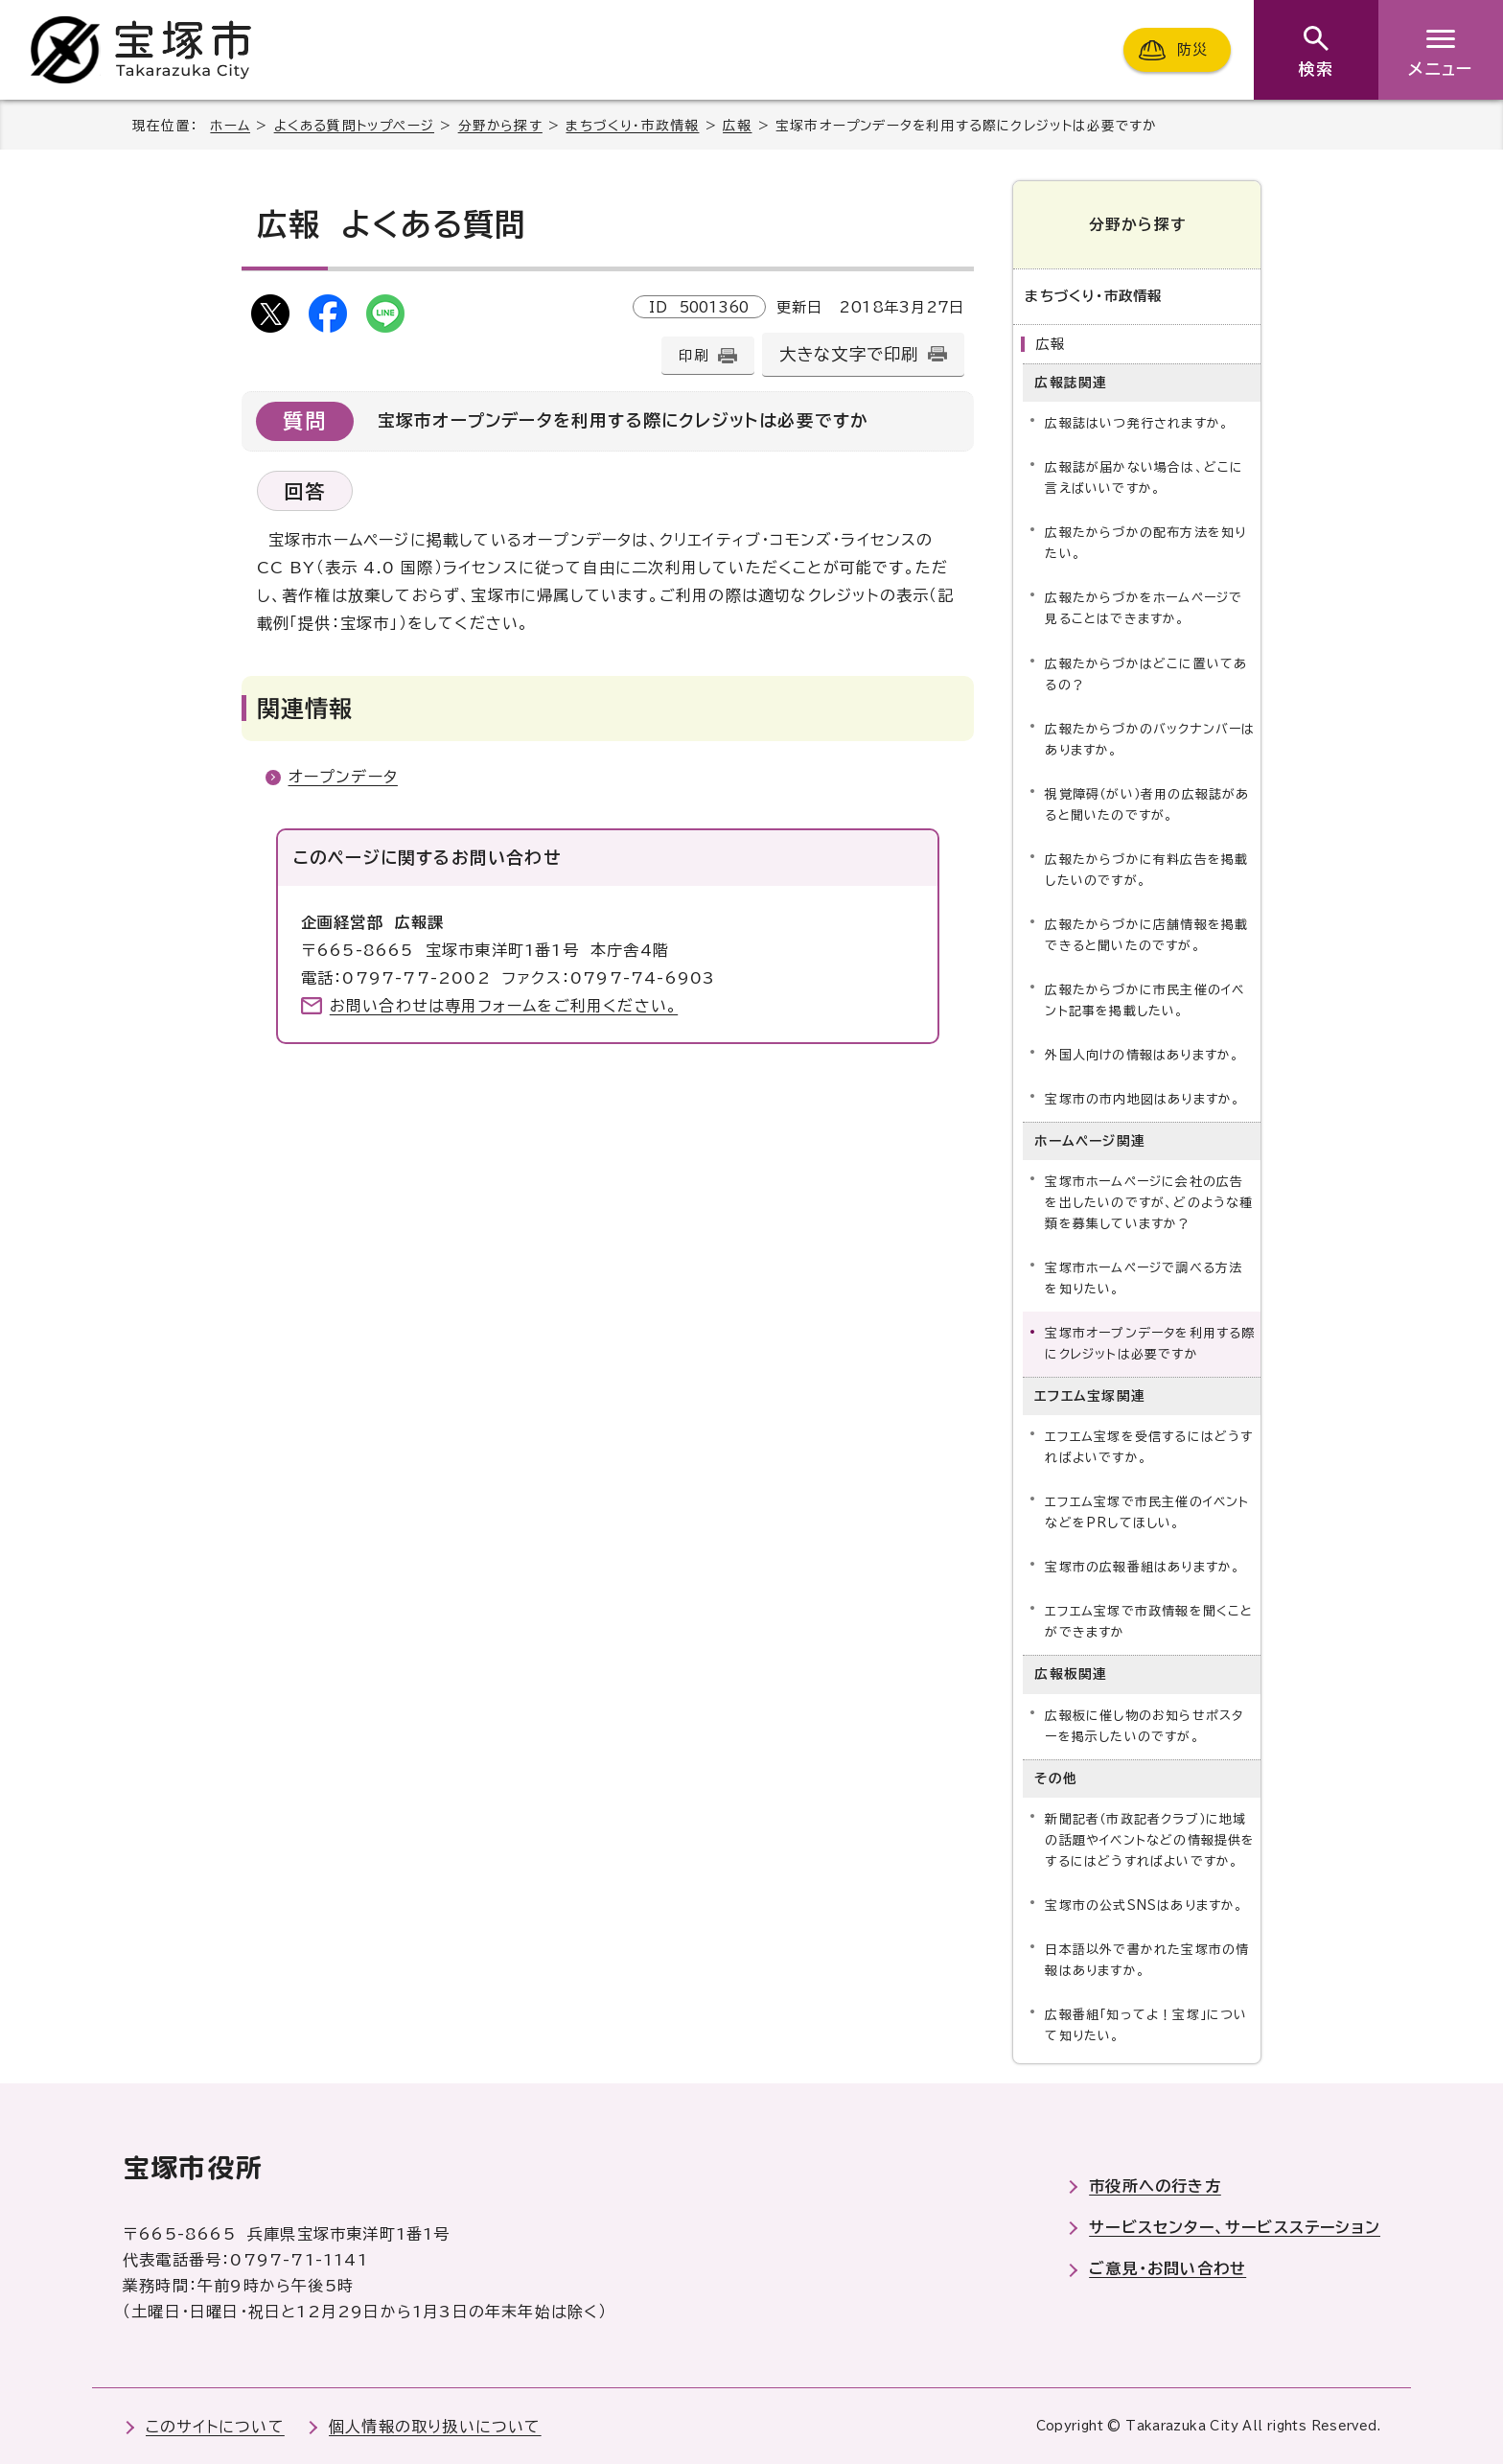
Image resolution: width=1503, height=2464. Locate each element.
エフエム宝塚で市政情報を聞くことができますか (1149, 1622)
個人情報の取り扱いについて (435, 2425)
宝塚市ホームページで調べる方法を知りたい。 (1143, 1278)
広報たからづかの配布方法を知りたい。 (1145, 543)
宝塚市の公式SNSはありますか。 (1144, 1905)
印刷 (693, 355)
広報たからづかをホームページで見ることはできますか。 (1143, 608)
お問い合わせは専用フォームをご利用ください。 (504, 1005)
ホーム (230, 125)
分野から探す (500, 125)
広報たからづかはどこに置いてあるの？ (1146, 673)
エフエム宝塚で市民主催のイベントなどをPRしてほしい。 (1147, 1512)
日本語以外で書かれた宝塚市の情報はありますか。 (1147, 1960)
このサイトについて (215, 2425)
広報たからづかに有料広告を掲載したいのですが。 (1146, 870)
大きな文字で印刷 (849, 354)
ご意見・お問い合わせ (1167, 2268)
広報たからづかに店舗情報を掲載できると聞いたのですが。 (1146, 935)
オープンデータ (343, 776)
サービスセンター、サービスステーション (1234, 2227)
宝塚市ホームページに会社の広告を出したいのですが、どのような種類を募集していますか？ (1149, 1202)
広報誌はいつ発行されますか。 (1137, 423)
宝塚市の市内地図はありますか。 (1142, 1099)
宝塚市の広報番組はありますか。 (1142, 1567)
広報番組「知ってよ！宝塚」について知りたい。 (1146, 2025)
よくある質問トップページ (354, 125)
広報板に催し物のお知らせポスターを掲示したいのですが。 (1144, 1726)
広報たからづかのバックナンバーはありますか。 (1150, 738)
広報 (737, 125)
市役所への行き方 (1155, 2186)
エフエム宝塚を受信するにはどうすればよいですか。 (1149, 1447)
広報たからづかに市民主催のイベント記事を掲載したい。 (1144, 1000)
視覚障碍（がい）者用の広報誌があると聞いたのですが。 (1147, 805)
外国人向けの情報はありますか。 (1142, 1055)
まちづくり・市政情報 (632, 125)
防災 (1192, 49)
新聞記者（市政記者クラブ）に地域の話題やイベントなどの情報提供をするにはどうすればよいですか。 (1150, 1840)
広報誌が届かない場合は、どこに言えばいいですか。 (1144, 478)
